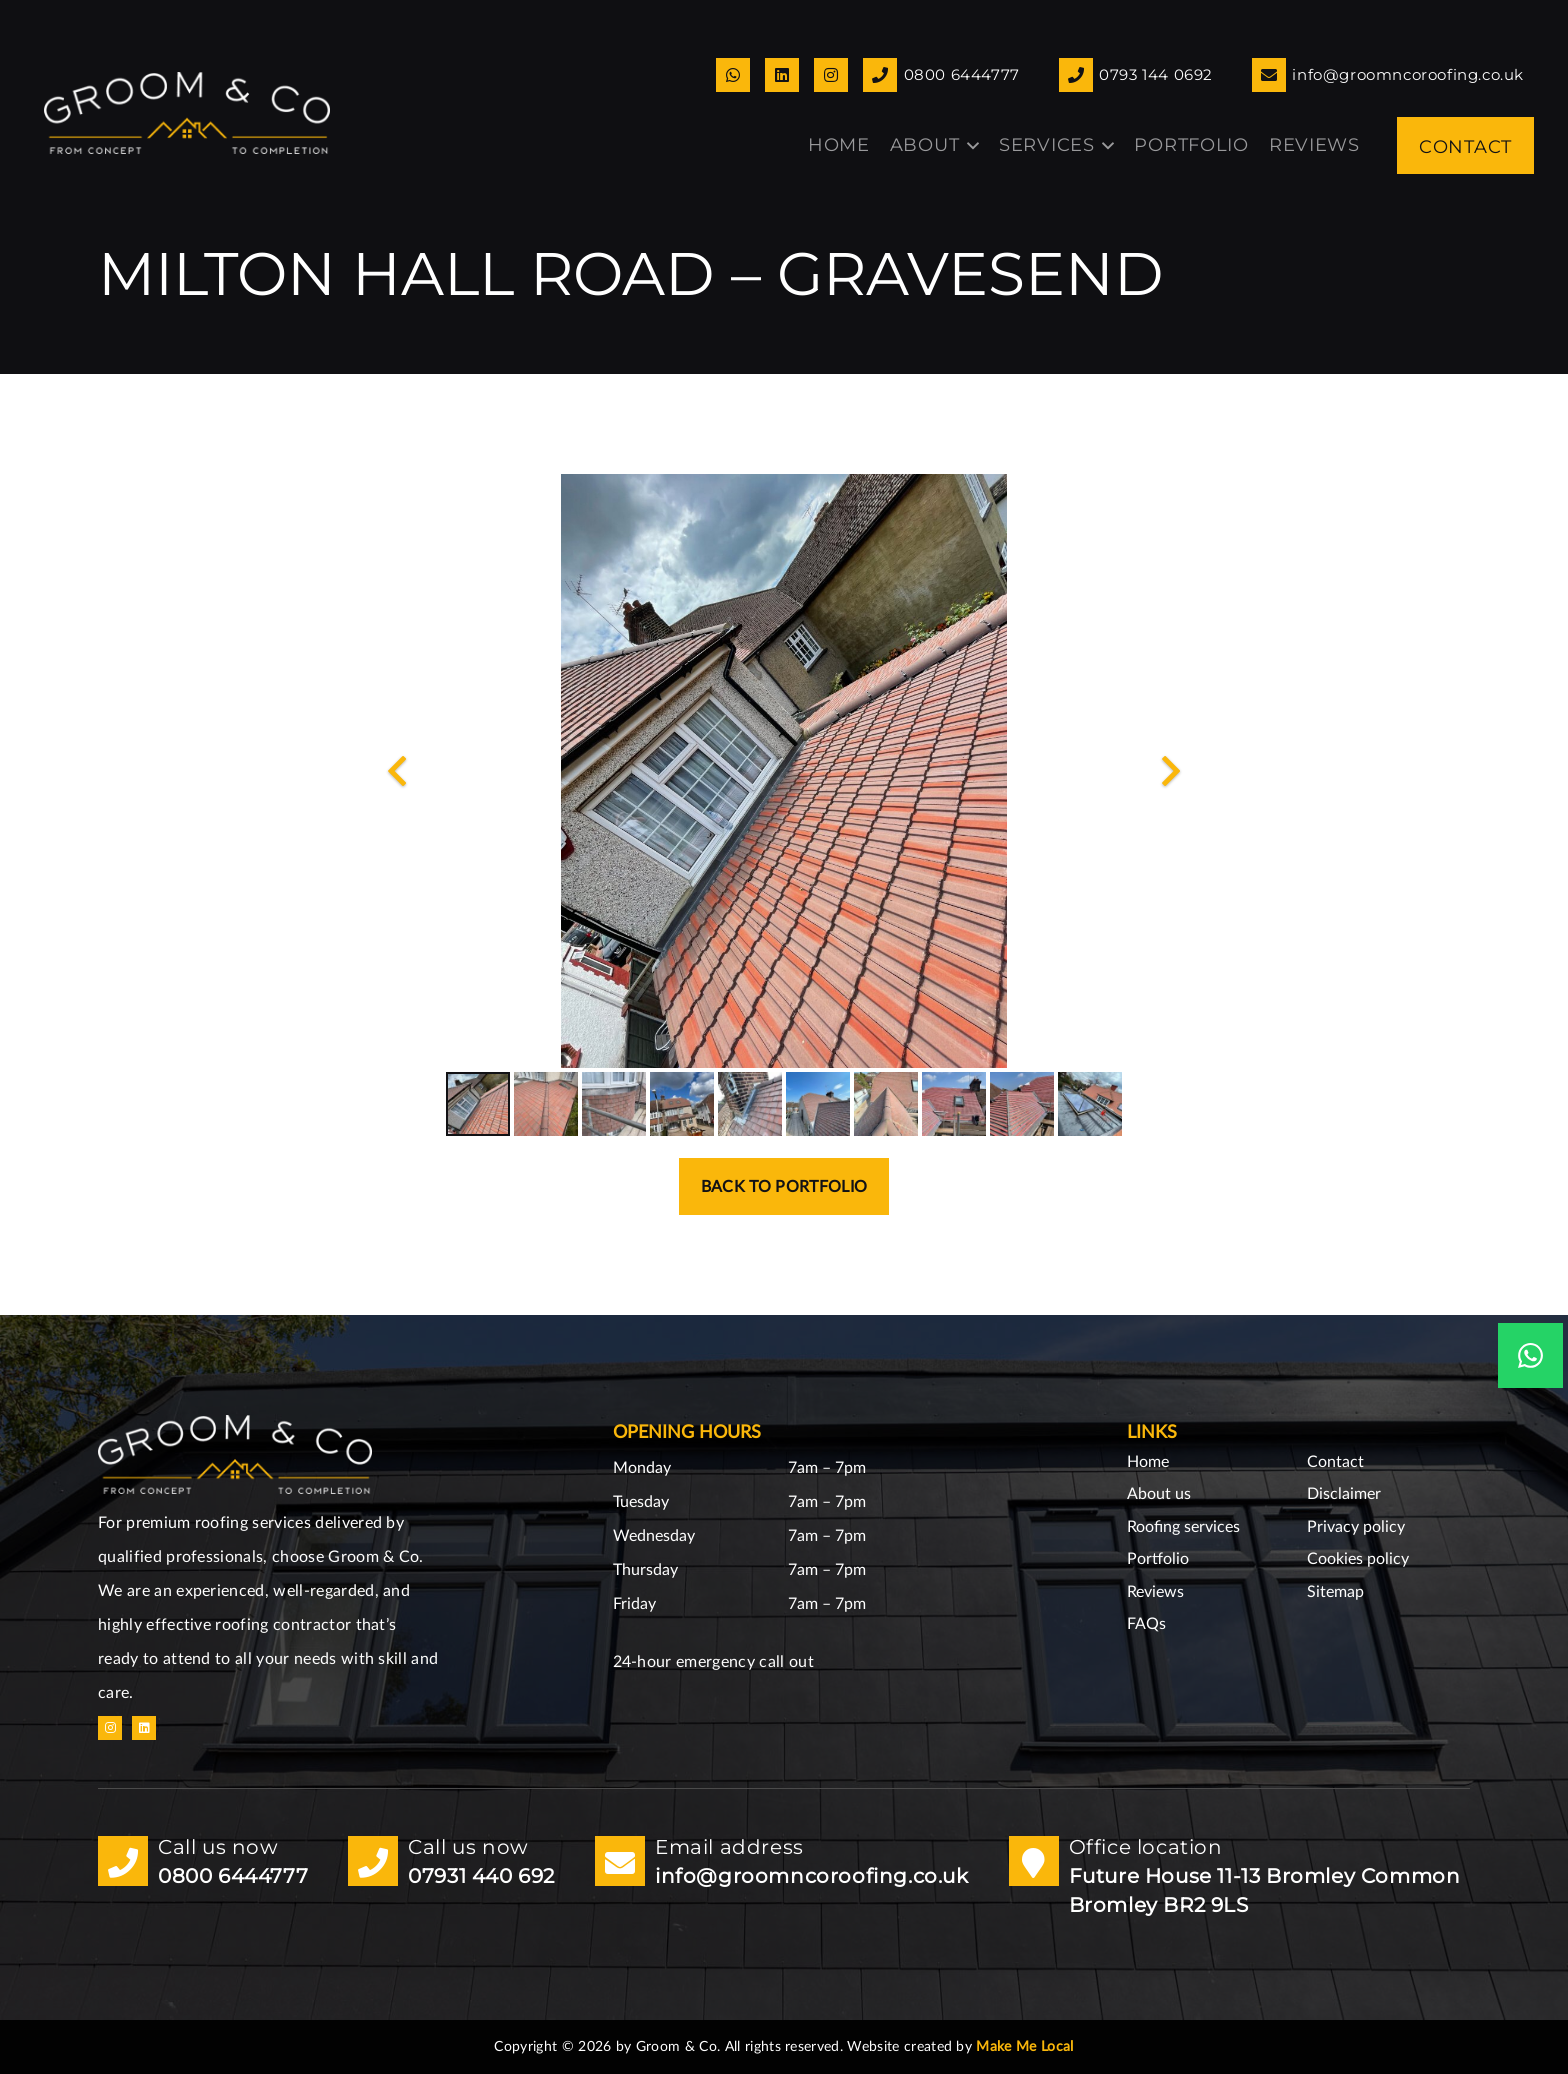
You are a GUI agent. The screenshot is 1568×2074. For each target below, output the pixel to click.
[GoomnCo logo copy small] (187, 113)
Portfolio (1158, 1559)
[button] (969, 146)
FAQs (1146, 1624)
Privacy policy (1356, 1527)
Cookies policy (1358, 1559)
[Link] (733, 75)
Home (1148, 1462)
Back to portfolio (784, 1187)
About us (1159, 1494)
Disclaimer (1344, 1494)
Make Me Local (1024, 2047)
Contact (1335, 1462)
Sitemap (1335, 1592)
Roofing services (1183, 1527)
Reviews (1155, 1592)
